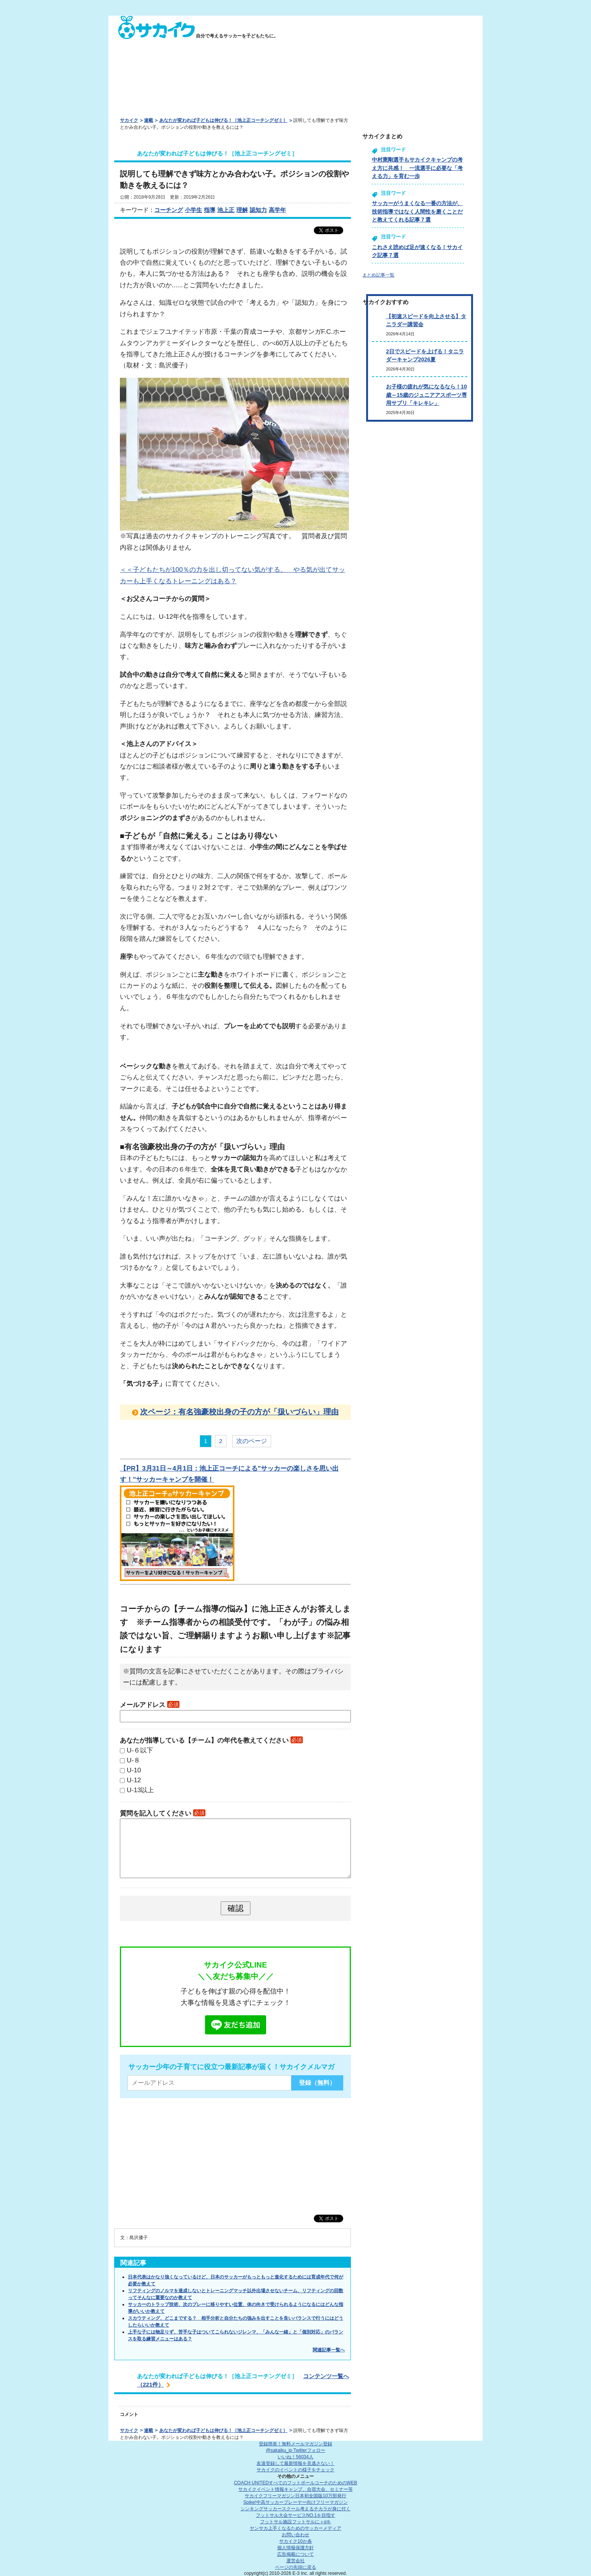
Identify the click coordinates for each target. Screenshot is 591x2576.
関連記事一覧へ (329, 2350)
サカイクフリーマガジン (295, 2495)
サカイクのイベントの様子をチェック (295, 2469)
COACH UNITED (295, 2482)
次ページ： (239, 1412)
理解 (242, 210)
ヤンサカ (295, 2528)
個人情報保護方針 (295, 2547)
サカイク (129, 120)
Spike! (295, 2502)
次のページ (251, 1441)
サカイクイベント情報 (295, 2489)
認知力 (258, 210)
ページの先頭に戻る (295, 2567)
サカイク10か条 (295, 2541)
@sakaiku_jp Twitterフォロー (295, 2450)
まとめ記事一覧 (378, 275)
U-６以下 (140, 1750)
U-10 (134, 1770)
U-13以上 (140, 1790)
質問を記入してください (162, 1813)
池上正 (225, 210)
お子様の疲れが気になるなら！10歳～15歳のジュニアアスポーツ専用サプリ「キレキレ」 (426, 394)
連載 (148, 120)
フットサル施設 (295, 2521)
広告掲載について (295, 2554)
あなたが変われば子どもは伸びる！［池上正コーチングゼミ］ (223, 120)
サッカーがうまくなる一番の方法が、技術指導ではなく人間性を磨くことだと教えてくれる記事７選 (417, 211)
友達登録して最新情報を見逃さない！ (295, 2463)
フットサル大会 (295, 2515)
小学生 (193, 210)
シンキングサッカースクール (295, 2508)
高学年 (277, 210)
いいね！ (295, 2456)
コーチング (168, 210)
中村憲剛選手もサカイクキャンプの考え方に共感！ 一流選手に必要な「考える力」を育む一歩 (417, 168)
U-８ (133, 1760)
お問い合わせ (295, 2534)
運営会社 (295, 2560)
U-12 (134, 1780)
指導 (209, 210)
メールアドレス (149, 1705)
